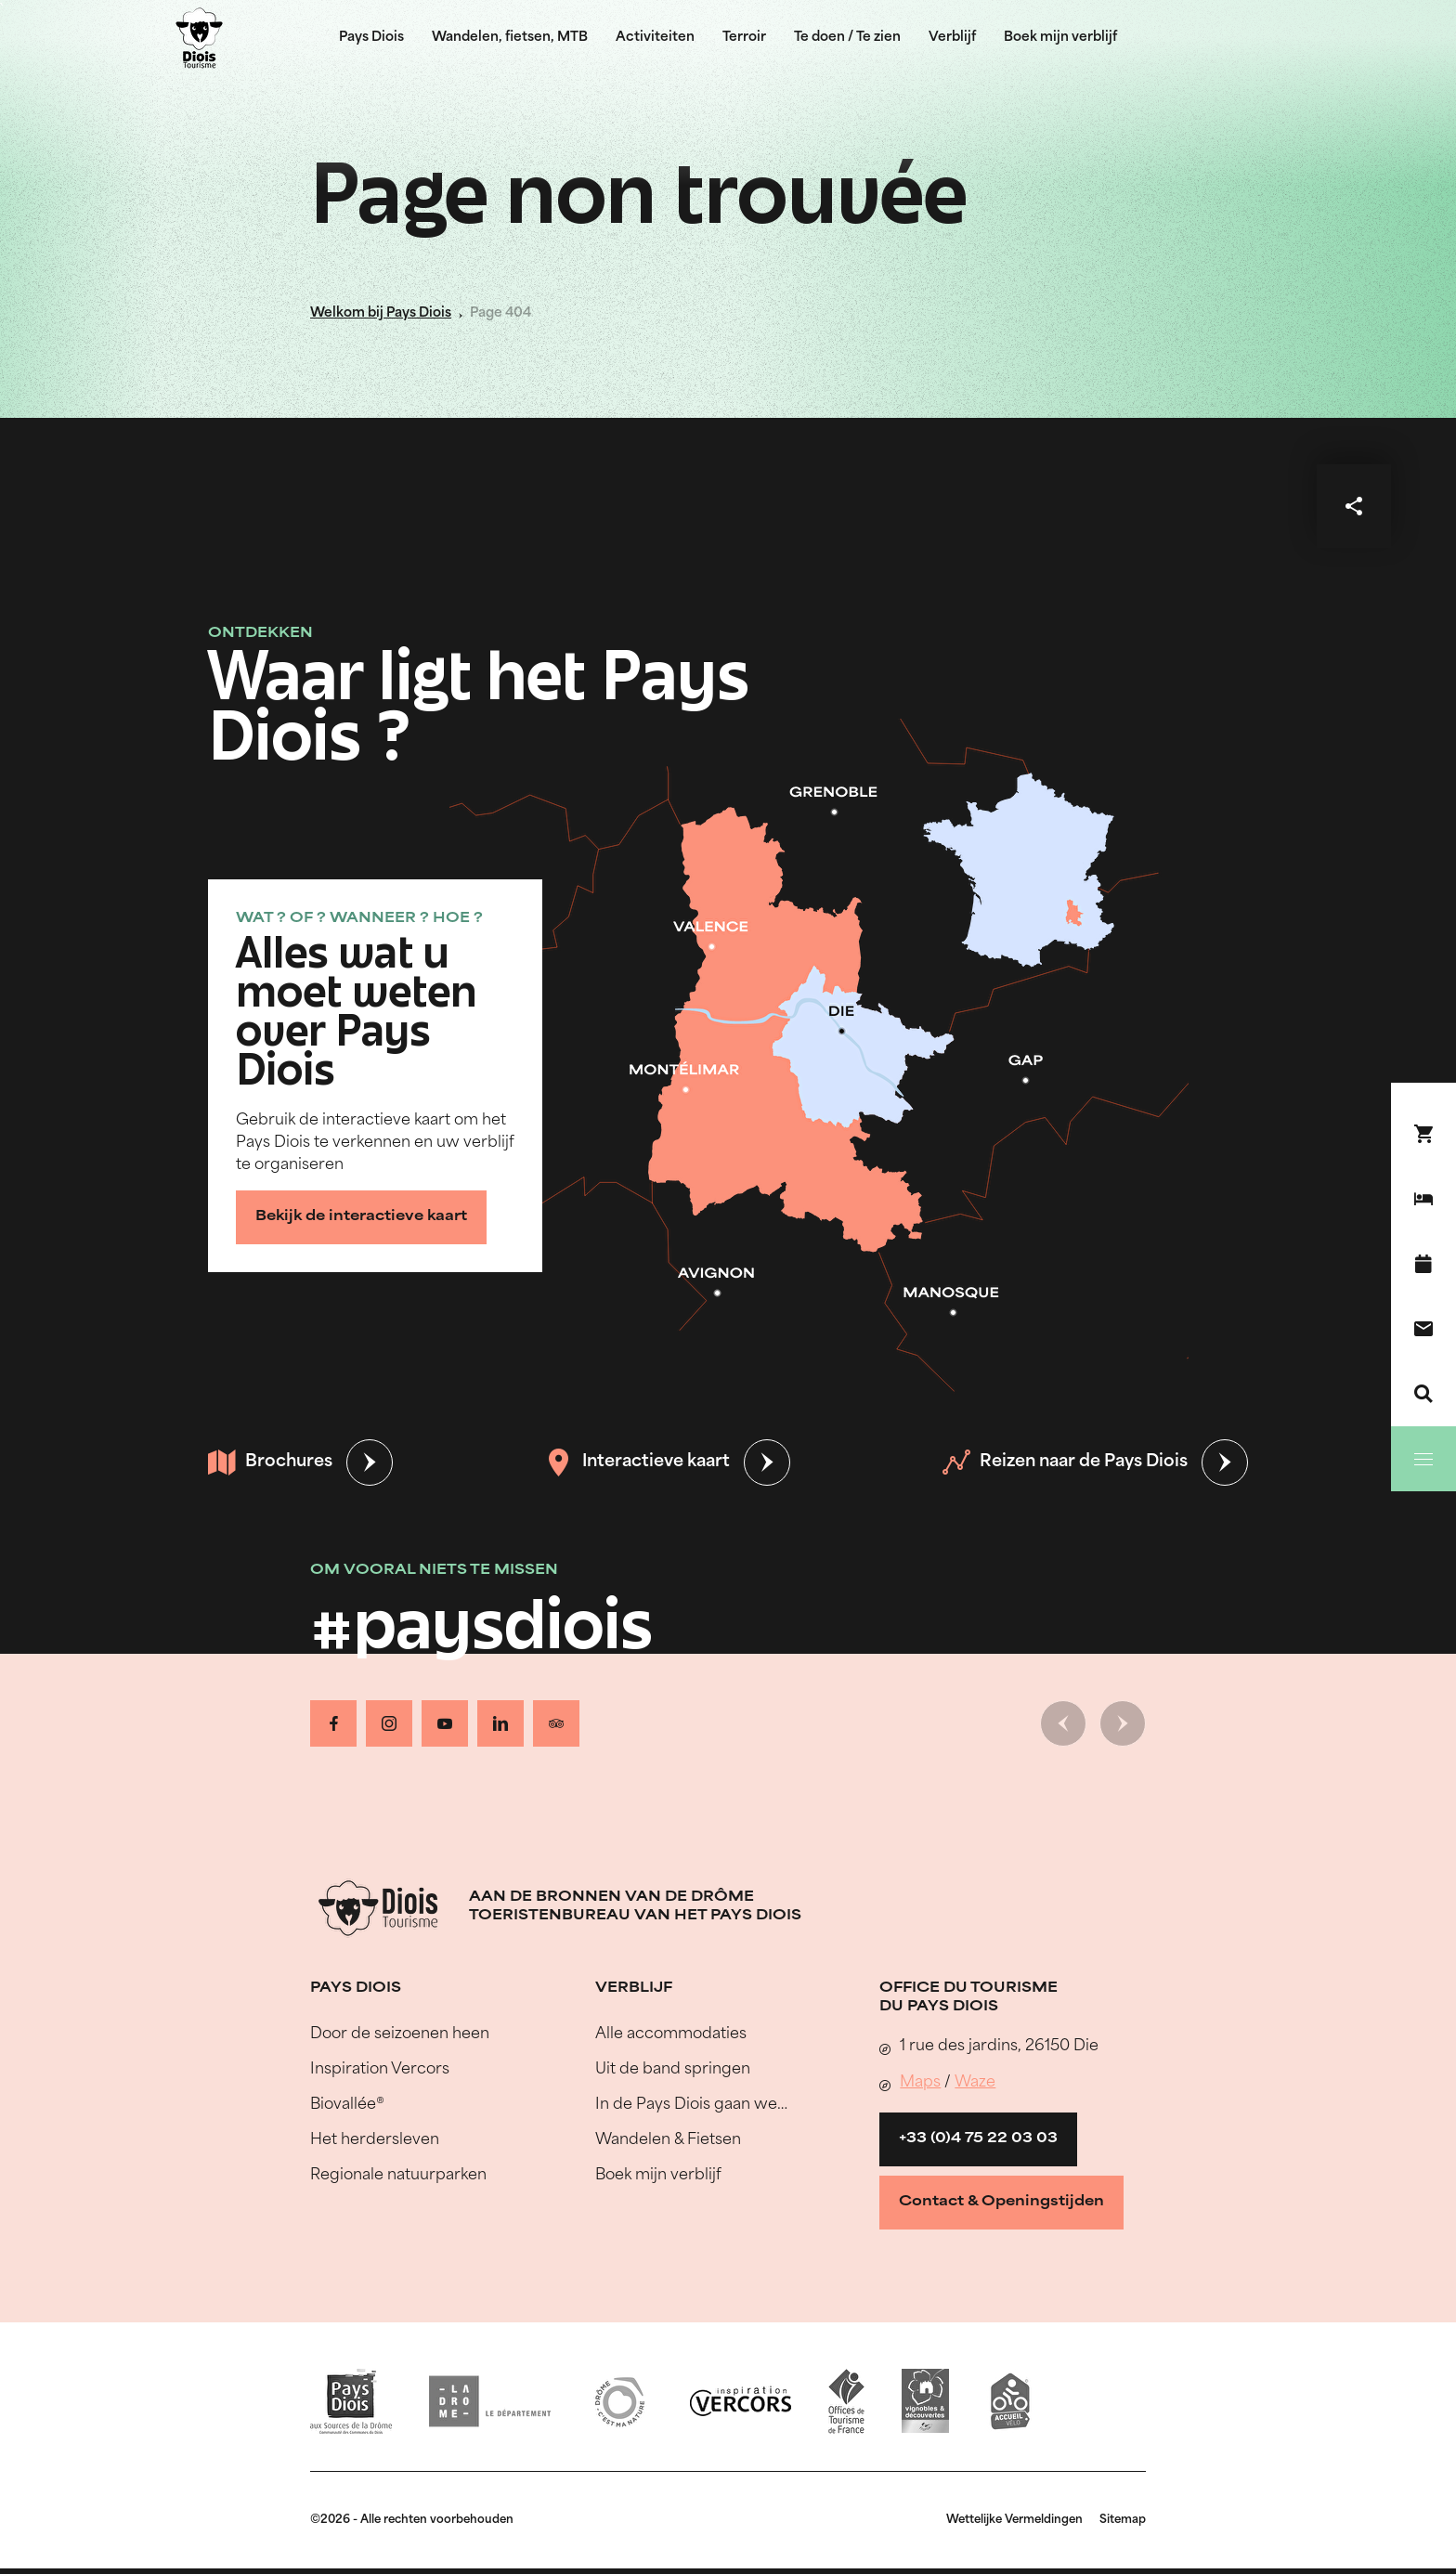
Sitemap (1122, 2520)
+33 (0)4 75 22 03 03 (978, 2139)
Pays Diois (371, 38)
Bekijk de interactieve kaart (361, 1217)
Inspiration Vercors (379, 2069)
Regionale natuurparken (398, 2175)
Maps (920, 2082)
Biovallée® (347, 2105)
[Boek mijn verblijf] (1423, 1198)
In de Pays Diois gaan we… (691, 2105)
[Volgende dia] (1122, 1723)
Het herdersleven (374, 2140)
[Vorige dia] (1063, 1723)
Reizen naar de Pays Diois (1065, 1462)
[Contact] (1423, 1328)
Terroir (744, 38)
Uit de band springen (672, 2069)
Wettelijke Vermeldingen (1014, 2520)
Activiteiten (655, 38)
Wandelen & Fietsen (668, 2140)
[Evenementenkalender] (1423, 1263)
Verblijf (952, 38)
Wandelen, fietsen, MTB (510, 38)
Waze (975, 2082)
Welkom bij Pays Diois (380, 313)
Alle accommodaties (671, 2034)
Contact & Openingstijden (1001, 2202)
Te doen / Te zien (847, 38)
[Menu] (1423, 1458)
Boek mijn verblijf (1060, 38)
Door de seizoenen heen (399, 2034)
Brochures (270, 1462)
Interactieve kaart (637, 1462)
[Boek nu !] (1423, 1133)
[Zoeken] (1423, 1393)
